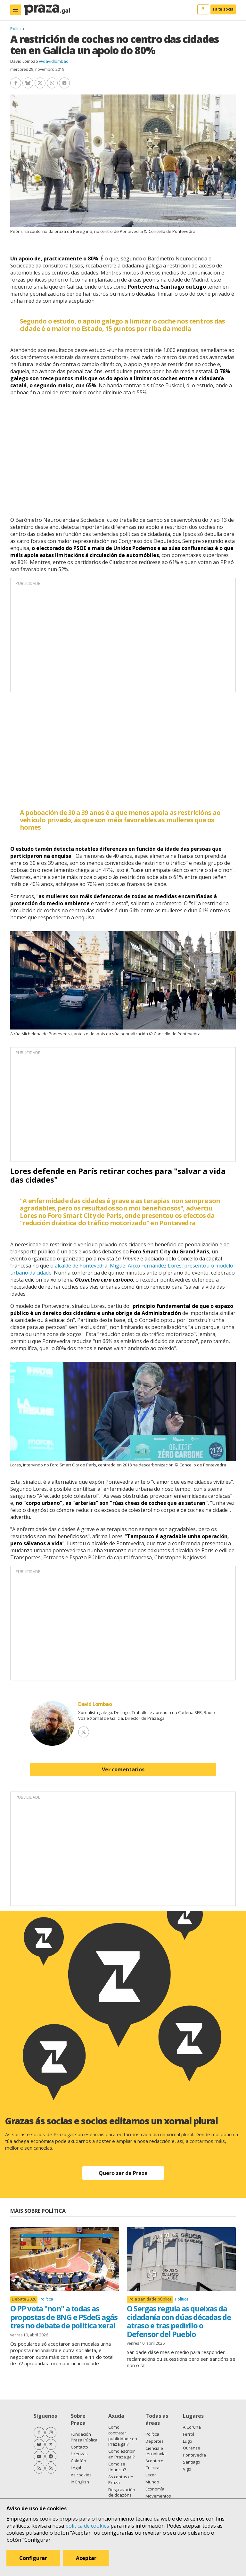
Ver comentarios (123, 1769)
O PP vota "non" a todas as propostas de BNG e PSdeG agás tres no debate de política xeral (63, 2317)
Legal (76, 2468)
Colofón (78, 2461)
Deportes (154, 2441)
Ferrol (188, 2434)
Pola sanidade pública (150, 2299)
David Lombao (24, 61)
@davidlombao (54, 61)
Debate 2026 (24, 2299)
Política (17, 28)
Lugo (187, 2441)
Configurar (33, 2558)
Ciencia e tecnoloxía (155, 2451)
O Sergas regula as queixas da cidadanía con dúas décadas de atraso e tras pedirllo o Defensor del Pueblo (179, 2321)
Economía (154, 2489)
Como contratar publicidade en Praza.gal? (122, 2435)
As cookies (81, 2475)
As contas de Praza (120, 2479)
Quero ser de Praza (123, 2173)
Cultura (152, 2468)
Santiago (191, 2462)
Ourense (191, 2448)
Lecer (150, 2475)
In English (80, 2482)
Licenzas (79, 2454)
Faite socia (223, 9)
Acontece (154, 2461)
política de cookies (87, 2525)
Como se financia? (117, 2467)
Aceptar (86, 2558)
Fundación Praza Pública (84, 2437)
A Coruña (192, 2427)
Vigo (187, 2469)
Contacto (79, 2447)
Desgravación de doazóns (121, 2492)
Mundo (152, 2482)
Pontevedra (194, 2455)
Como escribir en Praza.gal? (121, 2454)
